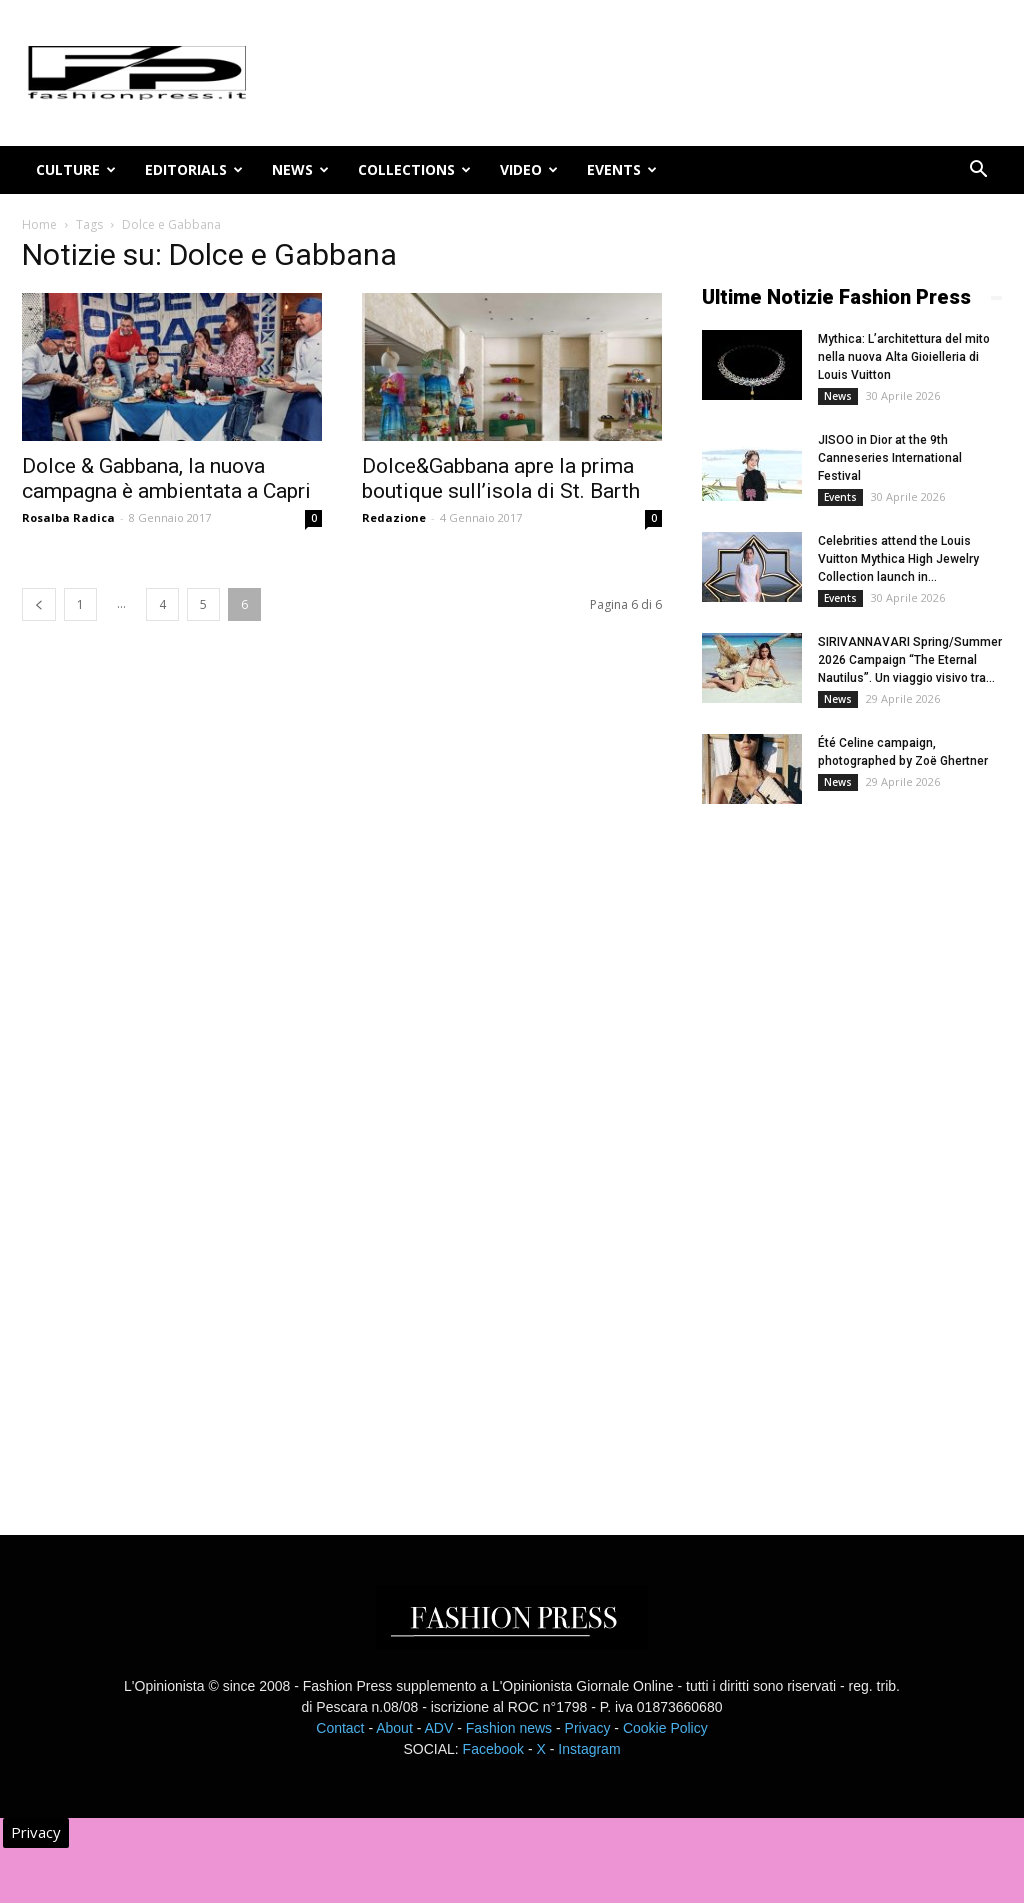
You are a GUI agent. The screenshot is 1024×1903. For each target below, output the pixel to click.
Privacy (588, 1728)
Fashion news (509, 1728)
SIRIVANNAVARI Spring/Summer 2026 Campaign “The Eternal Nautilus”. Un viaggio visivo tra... (910, 660)
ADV (438, 1728)
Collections (414, 169)
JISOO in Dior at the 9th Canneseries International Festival (890, 458)
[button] (978, 171)
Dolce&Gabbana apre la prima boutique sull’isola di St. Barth (501, 478)
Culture (76, 169)
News (300, 169)
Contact (340, 1728)
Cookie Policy (665, 1728)
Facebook (493, 1749)
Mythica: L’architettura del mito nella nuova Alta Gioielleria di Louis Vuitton (904, 357)
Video (529, 169)
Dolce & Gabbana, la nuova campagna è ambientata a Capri (166, 478)
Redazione (394, 517)
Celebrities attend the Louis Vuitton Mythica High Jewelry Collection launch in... (898, 559)
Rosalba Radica (68, 517)
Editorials (194, 169)
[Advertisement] (852, 1152)
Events (622, 169)
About (394, 1728)
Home (39, 224)
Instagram (589, 1749)
